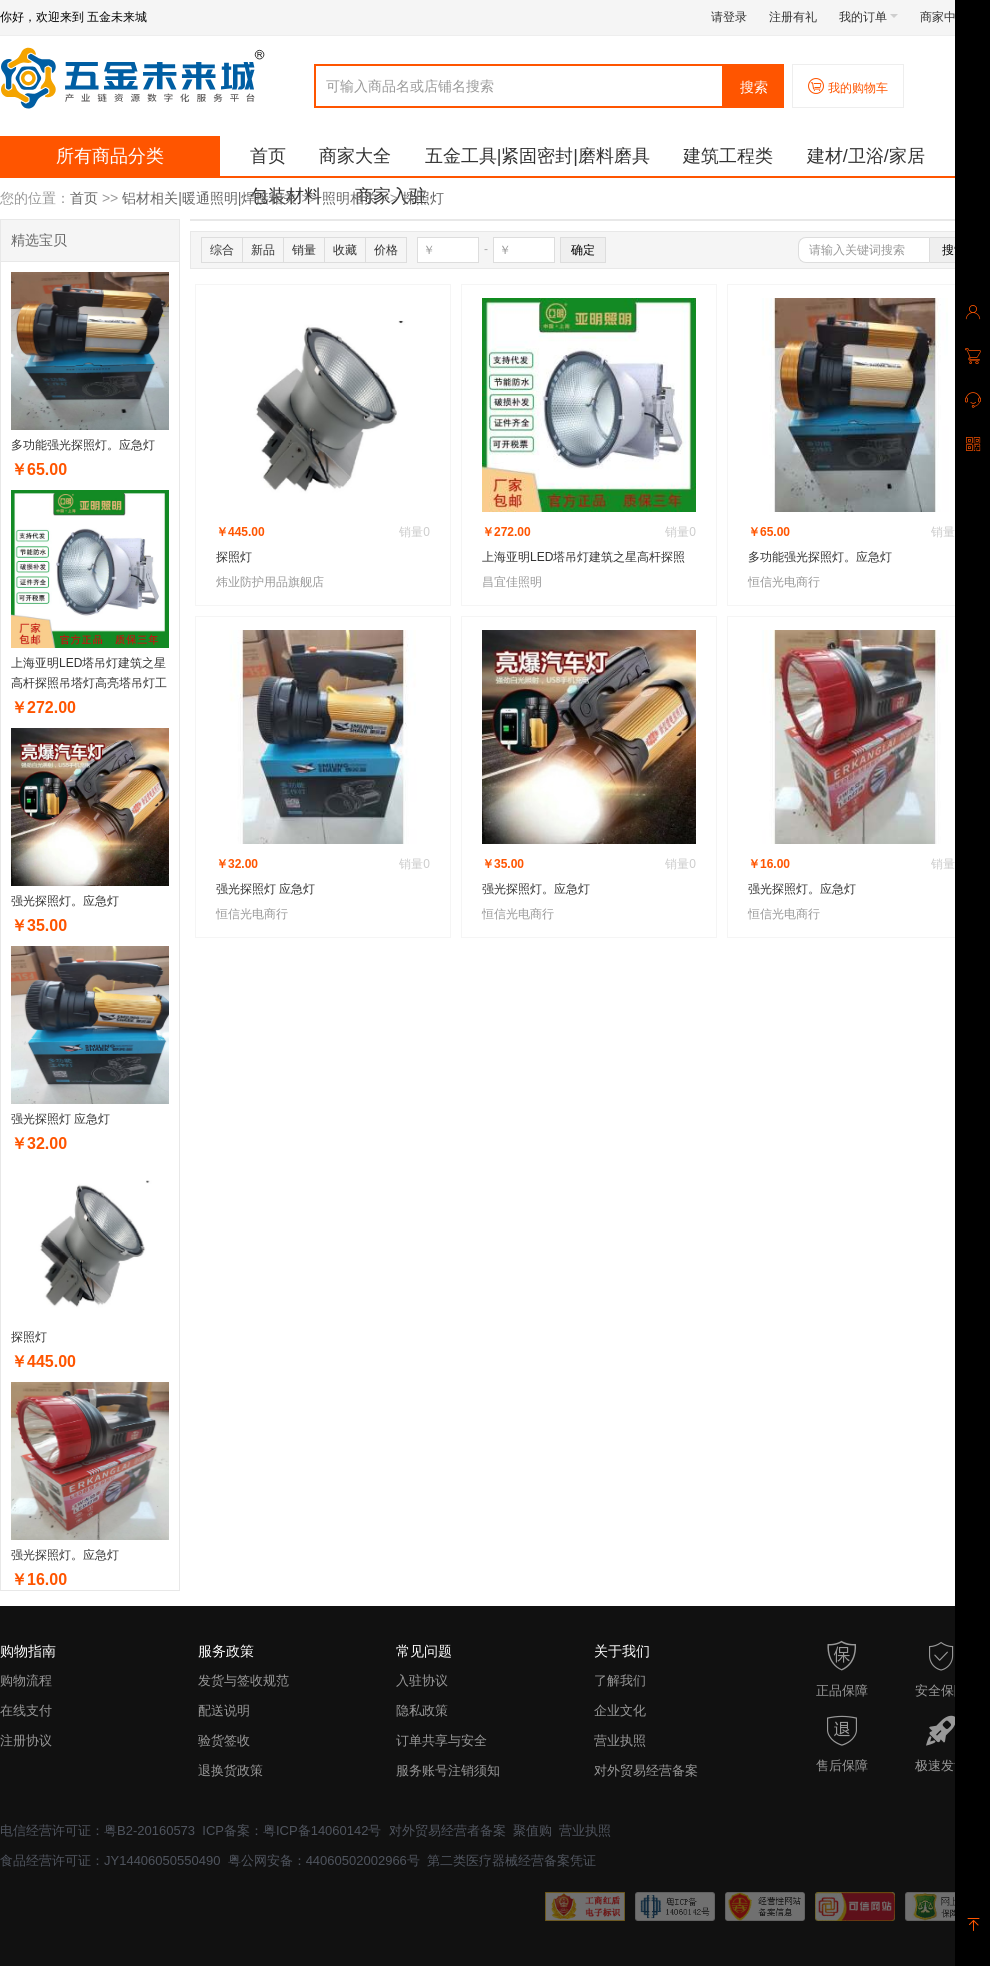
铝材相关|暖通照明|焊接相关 (209, 198)
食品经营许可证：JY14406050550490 (110, 1860)
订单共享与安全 (441, 1740)
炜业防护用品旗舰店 (270, 582)
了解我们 (620, 1680)
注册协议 (26, 1740)
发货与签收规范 (243, 1680)
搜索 (754, 87)
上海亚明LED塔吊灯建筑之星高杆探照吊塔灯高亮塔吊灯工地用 (89, 683)
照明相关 (350, 198)
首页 (268, 156)
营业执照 (620, 1740)
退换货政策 (230, 1770)
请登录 (729, 17)
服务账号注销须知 (448, 1770)
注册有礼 (793, 17)
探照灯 (423, 198)
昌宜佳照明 (512, 582)
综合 (222, 250)
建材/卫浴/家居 (866, 156)
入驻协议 (422, 1680)
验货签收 (224, 1740)
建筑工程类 (728, 156)
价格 (386, 250)
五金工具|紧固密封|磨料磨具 (537, 156)
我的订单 (868, 17)
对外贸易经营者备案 (447, 1830)
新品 (263, 250)
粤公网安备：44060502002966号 (324, 1860)
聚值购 (532, 1830)
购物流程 (26, 1680)
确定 (583, 250)
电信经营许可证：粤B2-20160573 (97, 1830)
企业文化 (620, 1710)
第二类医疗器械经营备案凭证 (511, 1860)
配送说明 (224, 1710)
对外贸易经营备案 (646, 1770)
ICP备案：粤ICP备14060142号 (291, 1830)
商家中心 (949, 17)
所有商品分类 (110, 156)
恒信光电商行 (784, 582)
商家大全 (355, 156)
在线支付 (26, 1710)
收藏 (345, 250)
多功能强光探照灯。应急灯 (83, 445)
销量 (304, 250)
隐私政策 (422, 1710)
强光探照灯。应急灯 (65, 901)
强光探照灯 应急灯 (60, 1119)
